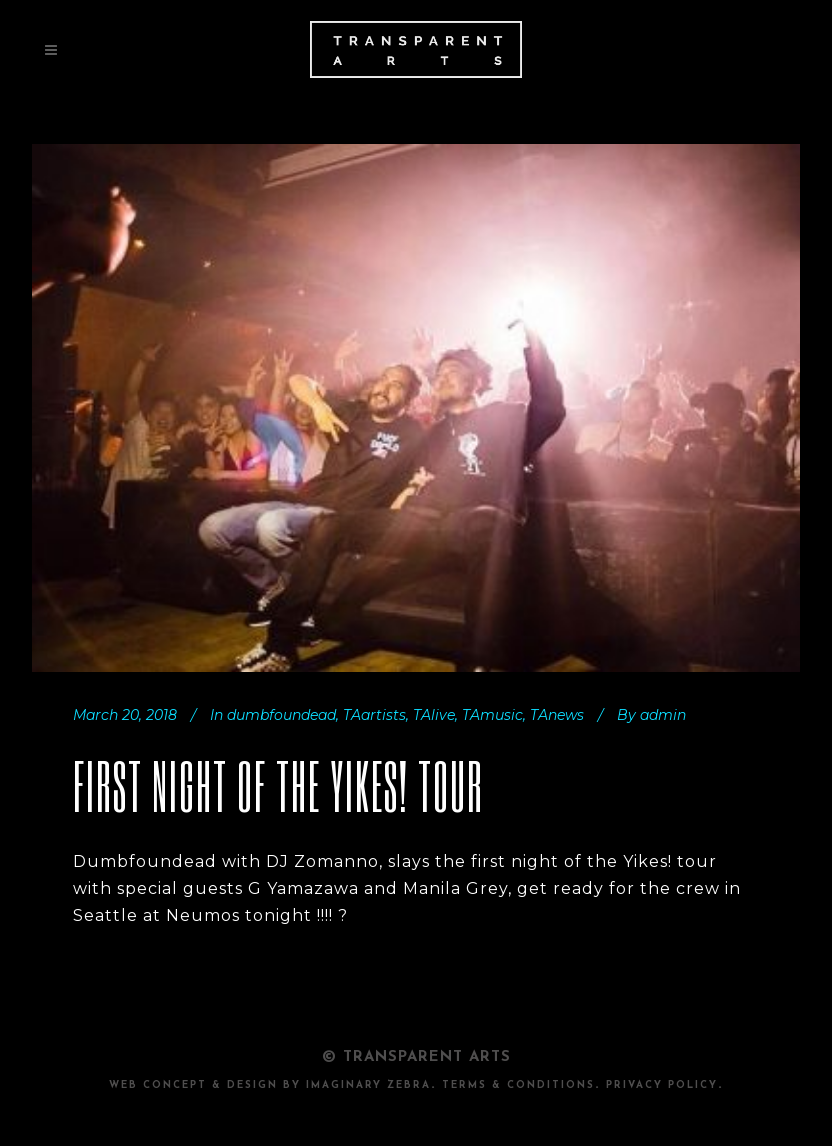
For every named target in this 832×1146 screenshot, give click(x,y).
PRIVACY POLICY (662, 1085)
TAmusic (492, 715)
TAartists (374, 715)
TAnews (557, 715)
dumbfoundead (281, 715)
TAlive (434, 715)
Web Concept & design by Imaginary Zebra (270, 1085)
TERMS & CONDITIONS (518, 1085)
